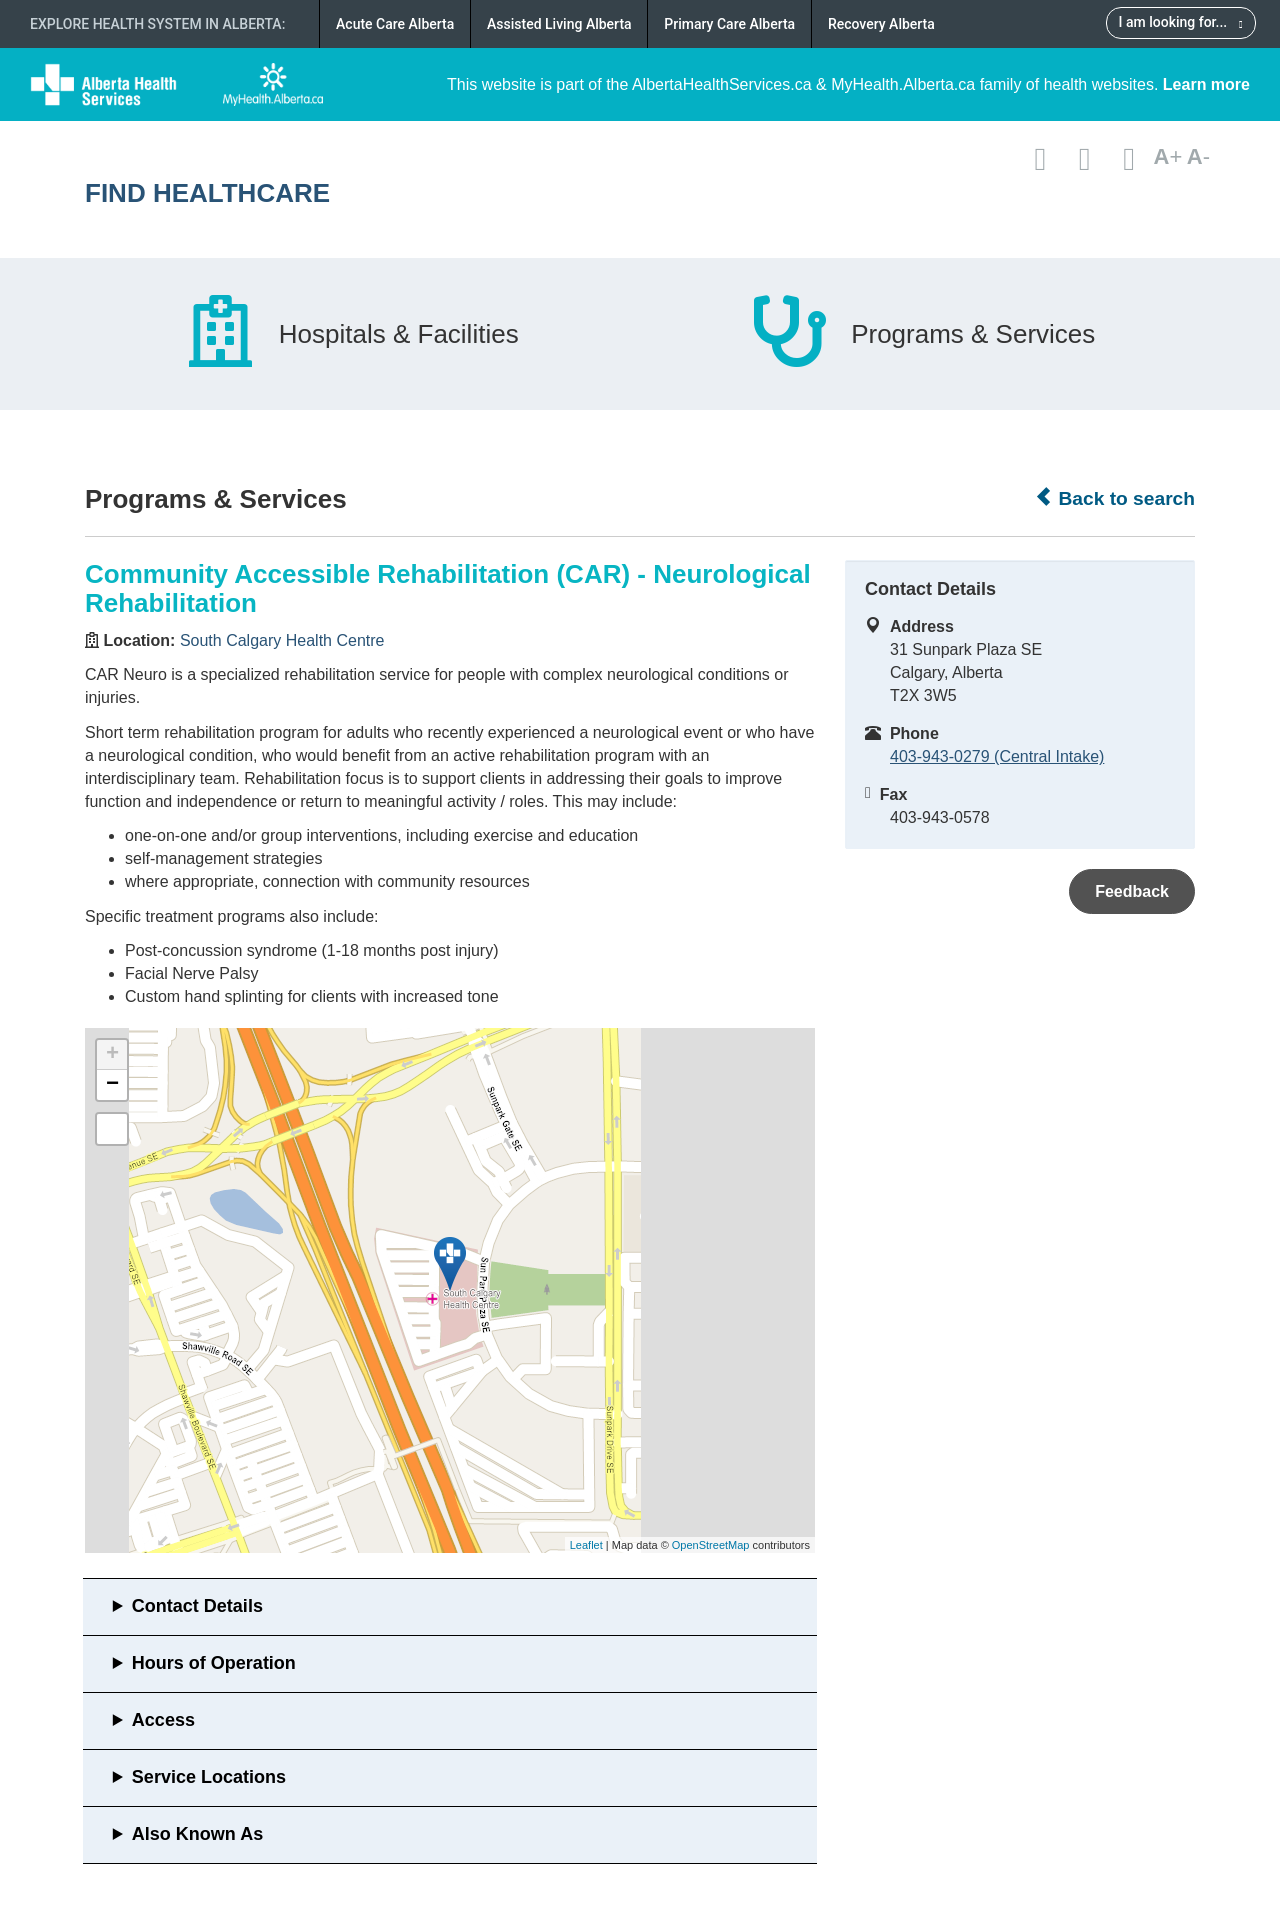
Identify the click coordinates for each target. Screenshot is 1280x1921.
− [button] (112, 1085)
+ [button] (112, 1055)
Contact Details (197, 1606)
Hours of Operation (214, 1663)
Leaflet (586, 1545)
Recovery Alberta (881, 24)
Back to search (1114, 498)
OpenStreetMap (711, 1545)
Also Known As (197, 1834)
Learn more (1206, 84)
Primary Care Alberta (729, 24)
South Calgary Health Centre (282, 640)
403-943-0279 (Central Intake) (997, 756)
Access (163, 1720)
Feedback (1132, 891)
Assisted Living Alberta (559, 24)
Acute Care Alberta (395, 24)
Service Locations (209, 1777)
